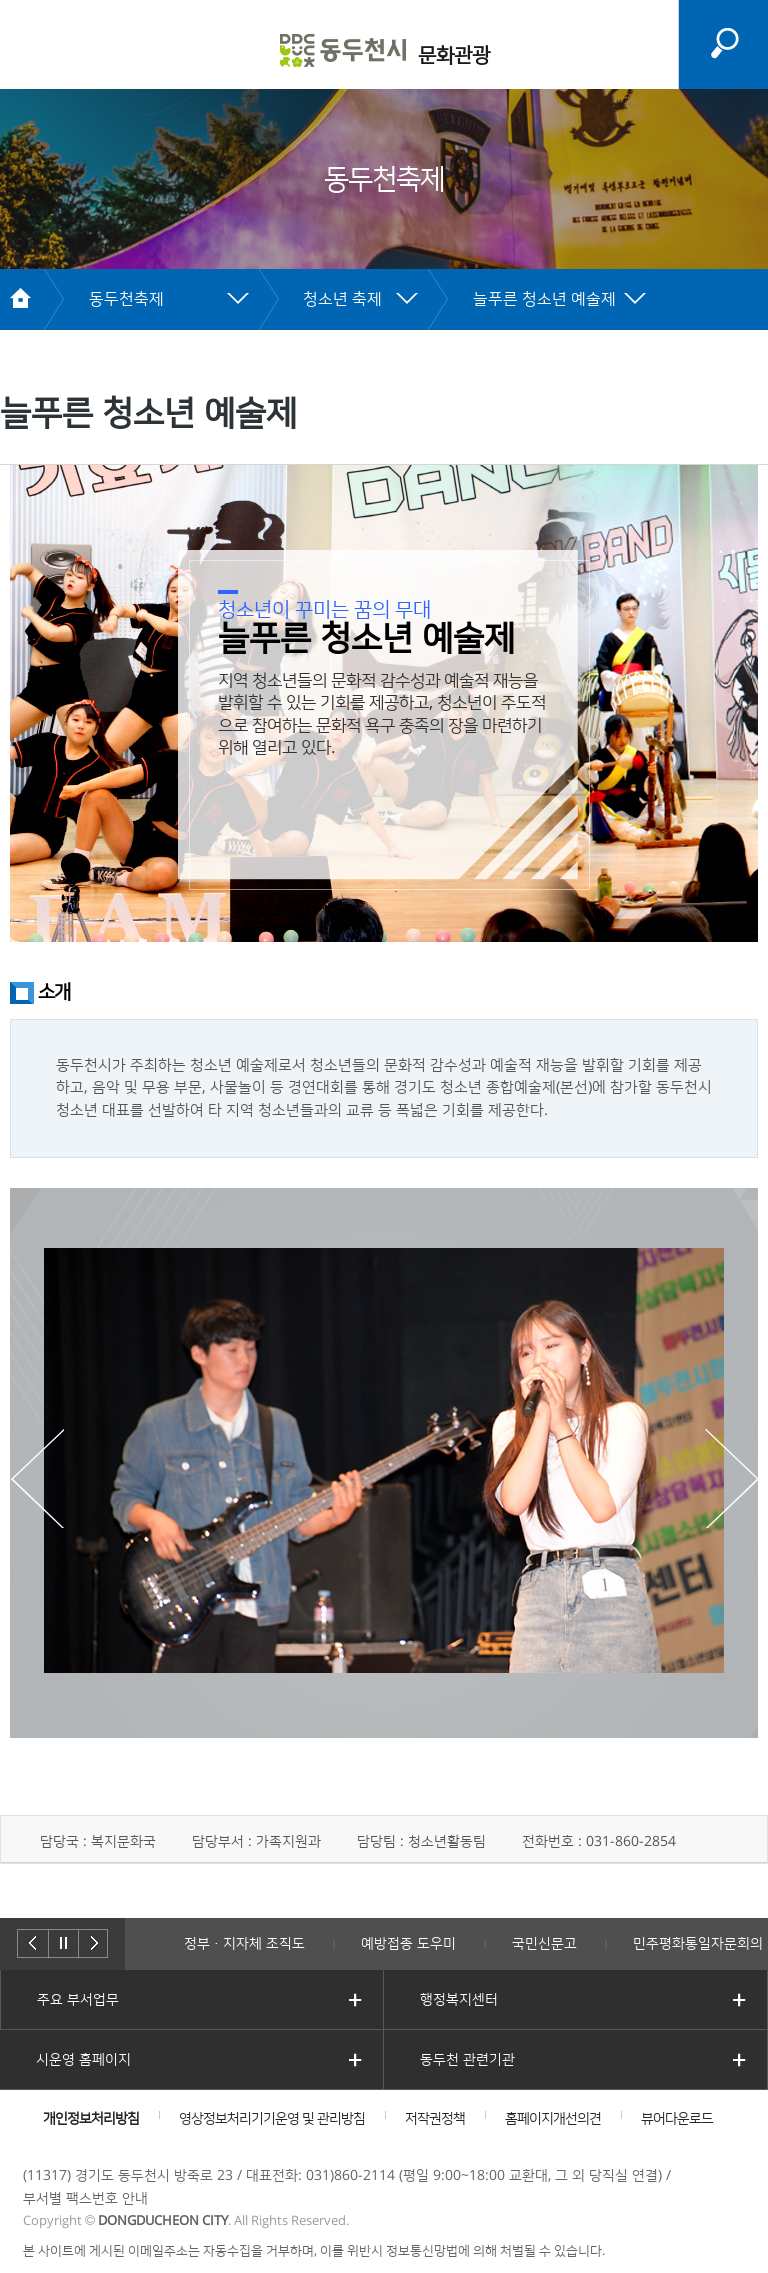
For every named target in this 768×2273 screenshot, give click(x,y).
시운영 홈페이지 (83, 2060)
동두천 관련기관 (467, 2060)
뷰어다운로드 (677, 2119)
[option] (384, 1460)
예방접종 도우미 (408, 1944)
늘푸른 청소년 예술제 (544, 299)
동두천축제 (126, 299)
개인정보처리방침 (91, 2119)
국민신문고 (544, 1944)
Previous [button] (37, 1478)
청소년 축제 (342, 299)
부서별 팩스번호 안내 (85, 2199)
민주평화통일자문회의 (698, 1944)
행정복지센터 (459, 2000)
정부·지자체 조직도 (244, 1944)
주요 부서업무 (78, 2000)
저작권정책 (435, 2119)
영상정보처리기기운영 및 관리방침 (272, 2119)
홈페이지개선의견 (553, 2119)
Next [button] (731, 1478)
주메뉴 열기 (32, 45)
